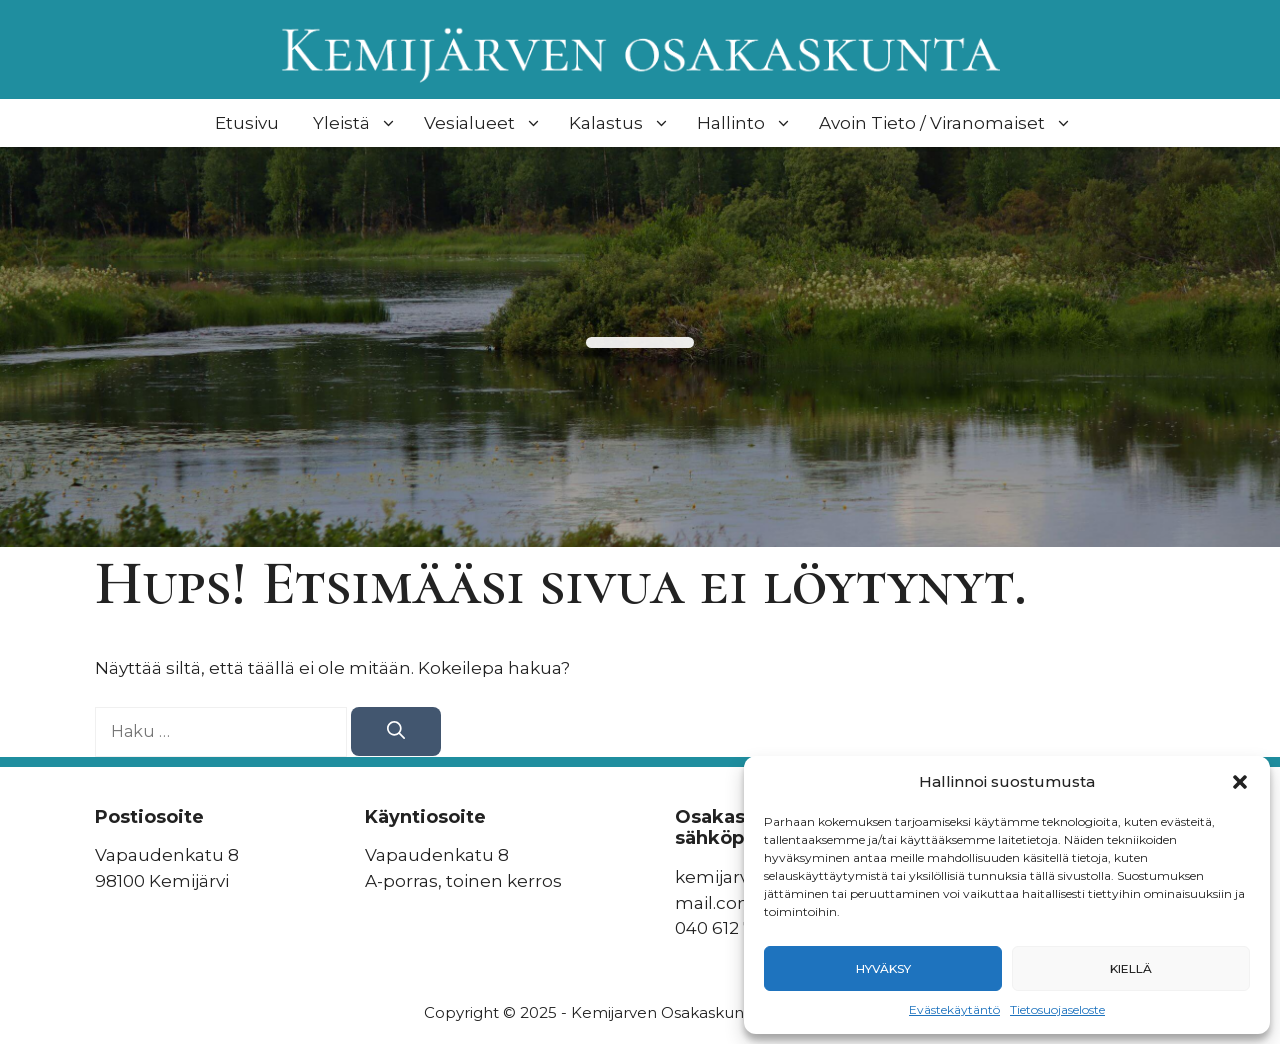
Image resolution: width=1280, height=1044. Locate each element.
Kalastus (622, 123)
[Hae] (396, 731)
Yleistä (357, 123)
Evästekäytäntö (954, 1009)
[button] (1240, 782)
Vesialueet (485, 123)
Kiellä (1131, 968)
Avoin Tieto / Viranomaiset (948, 123)
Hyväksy (883, 968)
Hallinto (747, 123)
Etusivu (247, 123)
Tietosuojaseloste (1057, 1009)
